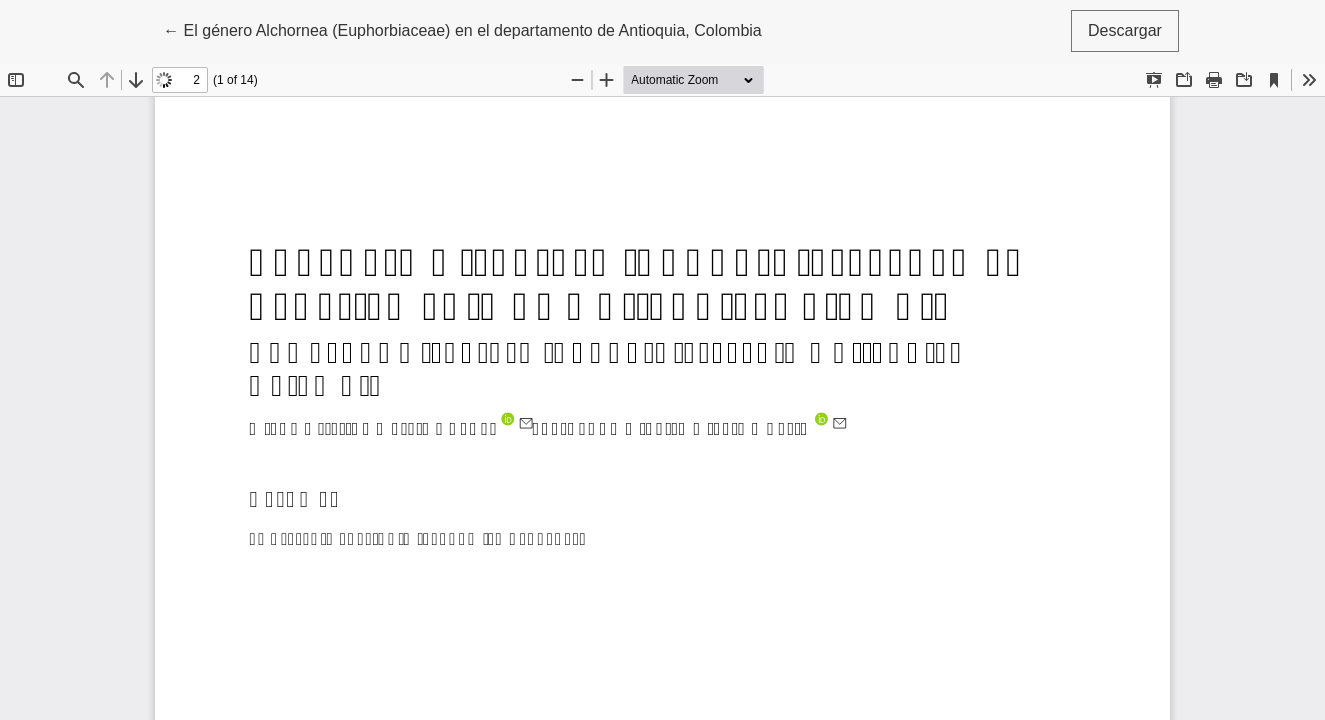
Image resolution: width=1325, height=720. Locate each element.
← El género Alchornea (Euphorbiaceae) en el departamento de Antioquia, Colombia (462, 28)
